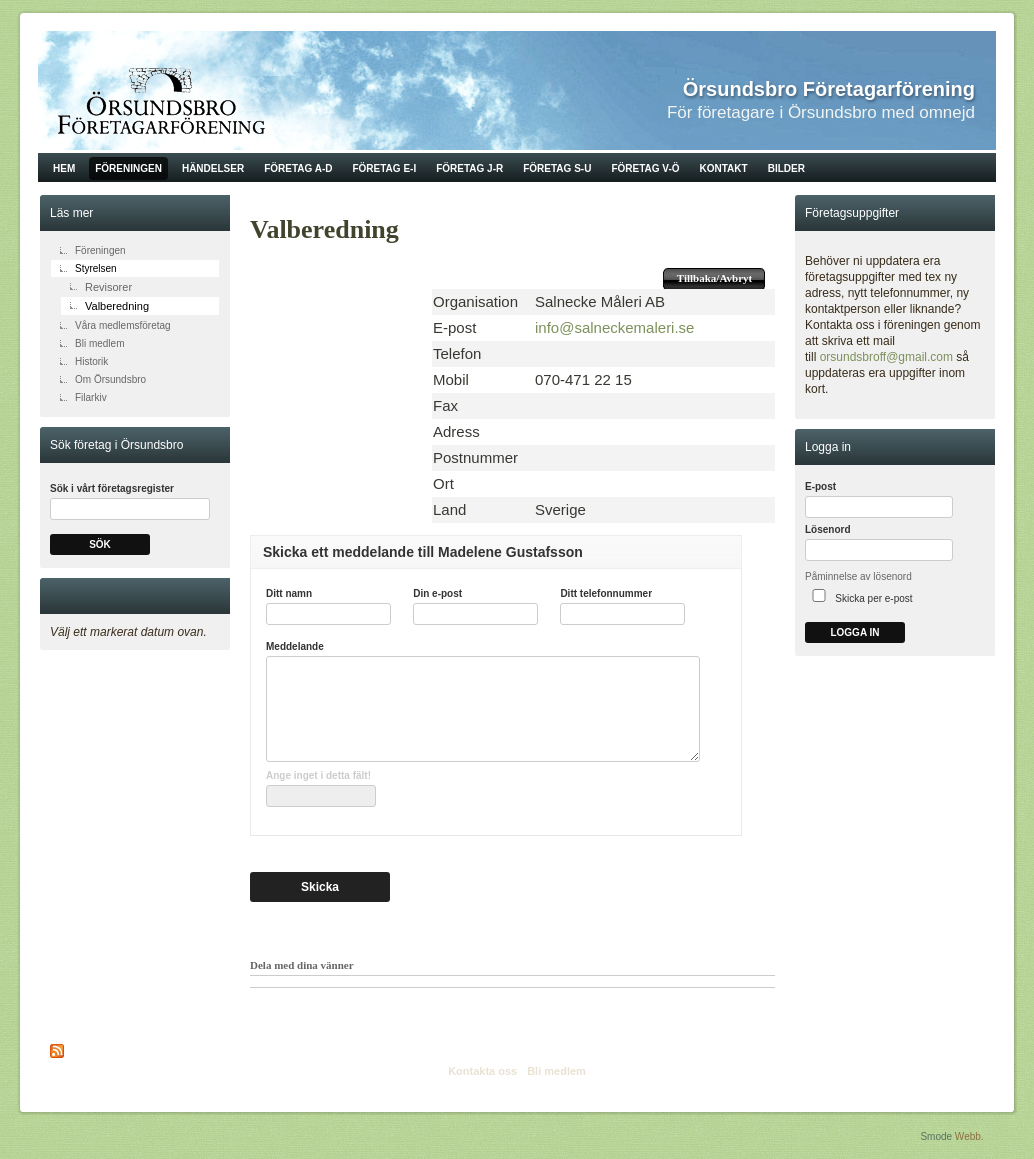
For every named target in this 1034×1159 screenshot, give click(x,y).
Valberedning (117, 306)
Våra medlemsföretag (123, 325)
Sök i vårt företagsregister (112, 488)
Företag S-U (557, 168)
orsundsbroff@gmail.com (886, 357)
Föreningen (128, 168)
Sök (100, 544)
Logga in (854, 632)
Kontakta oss (482, 1071)
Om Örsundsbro (110, 379)
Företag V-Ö (645, 168)
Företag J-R (469, 168)
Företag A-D (298, 168)
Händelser (213, 168)
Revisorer (108, 287)
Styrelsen (96, 268)
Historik (91, 361)
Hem (64, 168)
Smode (936, 1136)
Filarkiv (91, 397)
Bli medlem (99, 343)
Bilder (786, 168)
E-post (820, 486)
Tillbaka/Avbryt (714, 278)
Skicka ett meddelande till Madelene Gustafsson (423, 552)
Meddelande (295, 646)
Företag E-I (384, 168)
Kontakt (724, 168)
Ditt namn (289, 593)
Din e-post (437, 593)
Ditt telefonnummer (606, 593)
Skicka (320, 887)
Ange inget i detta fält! (318, 775)
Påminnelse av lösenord (858, 576)
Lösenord (828, 529)
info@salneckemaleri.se (614, 327)
